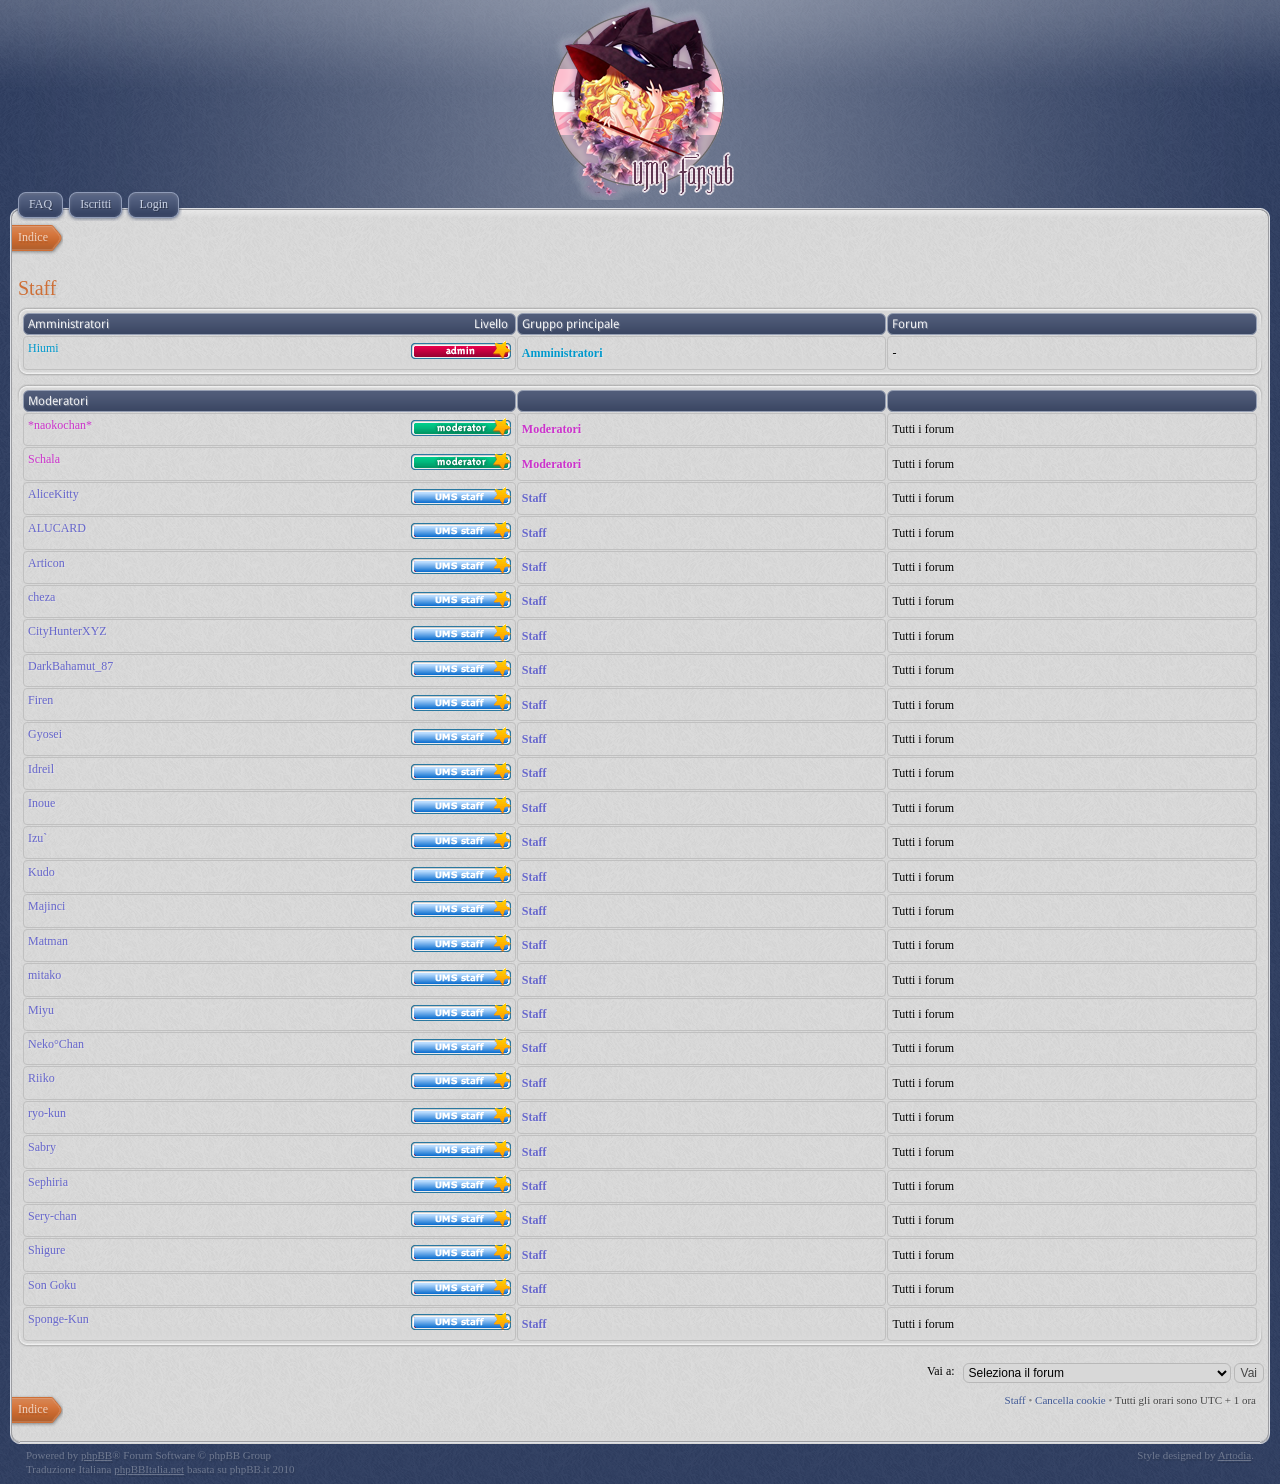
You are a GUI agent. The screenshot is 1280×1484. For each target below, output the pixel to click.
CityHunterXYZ (67, 631)
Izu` (37, 838)
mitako (44, 975)
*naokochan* (60, 425)
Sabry (42, 1147)
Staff (534, 498)
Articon (46, 563)
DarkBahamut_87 (70, 666)
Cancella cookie (1070, 1400)
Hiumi (43, 348)
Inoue (41, 803)
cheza (41, 597)
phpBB (96, 1455)
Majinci (46, 906)
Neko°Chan (56, 1044)
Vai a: (941, 1371)
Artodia (1235, 1455)
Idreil (41, 769)
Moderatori (551, 429)
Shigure (46, 1250)
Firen (40, 700)
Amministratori (562, 353)
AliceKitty (53, 494)
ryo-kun (47, 1113)
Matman (48, 941)
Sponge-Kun (58, 1319)
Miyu (41, 1010)
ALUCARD (57, 528)
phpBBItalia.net (149, 1469)
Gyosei (45, 734)
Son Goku (52, 1285)
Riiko (41, 1078)
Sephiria (48, 1182)
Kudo (41, 872)
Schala (44, 459)
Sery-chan (52, 1216)
